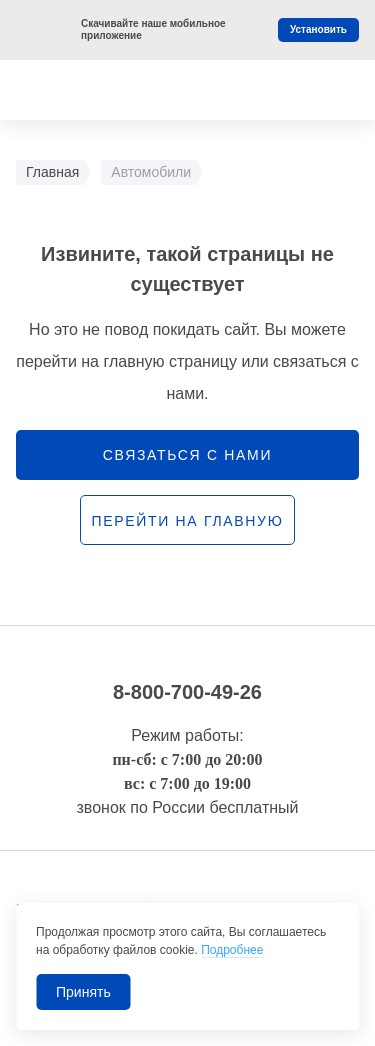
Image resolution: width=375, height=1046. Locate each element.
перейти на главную (187, 521)
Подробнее (232, 950)
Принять (83, 992)
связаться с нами (187, 455)
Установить (318, 29)
